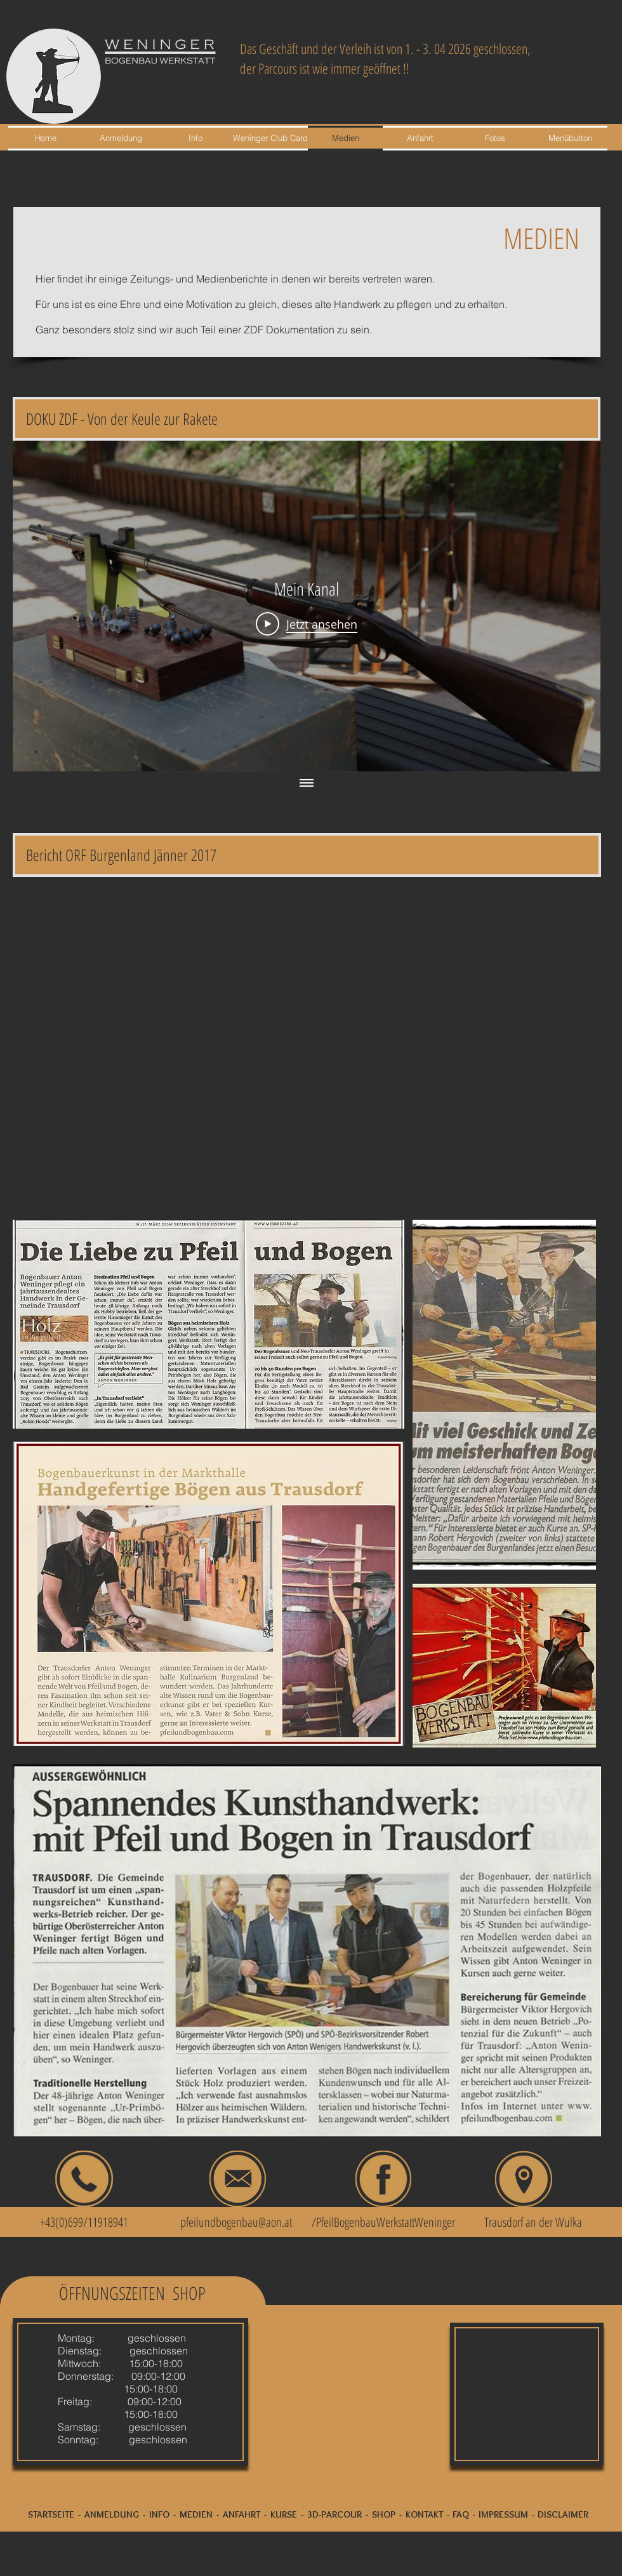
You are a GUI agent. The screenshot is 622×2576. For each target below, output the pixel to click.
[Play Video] (306, 623)
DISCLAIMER (563, 2514)
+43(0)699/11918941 (76, 2222)
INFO (159, 2514)
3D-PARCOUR (334, 2514)
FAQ (461, 2514)
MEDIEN (196, 2514)
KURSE (283, 2514)
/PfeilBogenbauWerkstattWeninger (383, 2222)
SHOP (383, 2514)
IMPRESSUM (503, 2514)
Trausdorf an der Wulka (533, 2222)
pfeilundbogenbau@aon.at (236, 2222)
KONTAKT (424, 2514)
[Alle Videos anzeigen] (307, 783)
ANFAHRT (241, 2514)
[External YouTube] (307, 1043)
